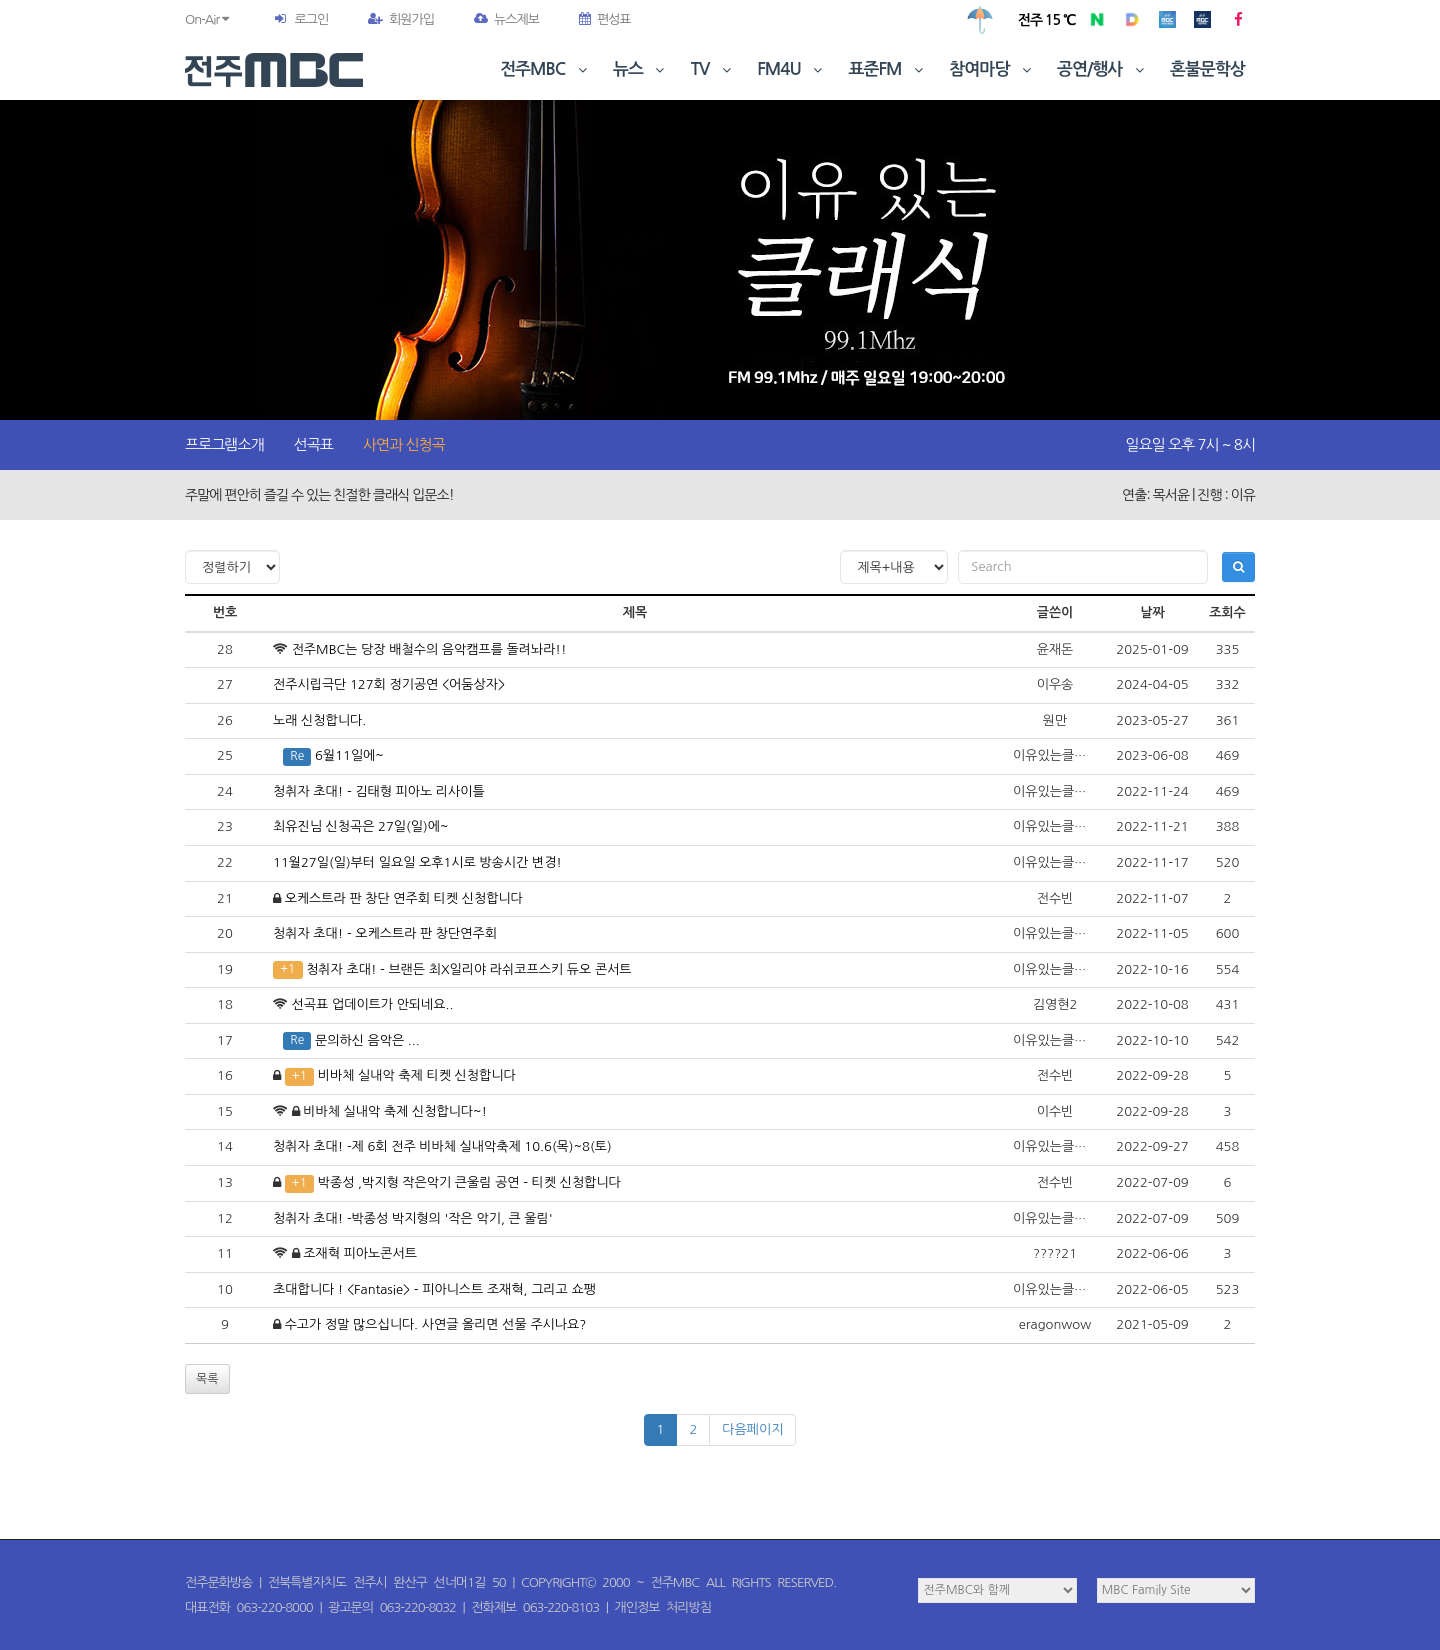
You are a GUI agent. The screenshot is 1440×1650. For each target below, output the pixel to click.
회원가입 (401, 19)
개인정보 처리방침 (663, 1607)
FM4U (791, 69)
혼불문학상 (1207, 69)
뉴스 (641, 69)
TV (713, 69)
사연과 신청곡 (404, 444)
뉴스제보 (506, 19)
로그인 (311, 19)
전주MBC (545, 69)
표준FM (888, 69)
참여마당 (992, 69)
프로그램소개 (224, 444)
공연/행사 (1102, 69)
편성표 (605, 19)
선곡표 (313, 444)
